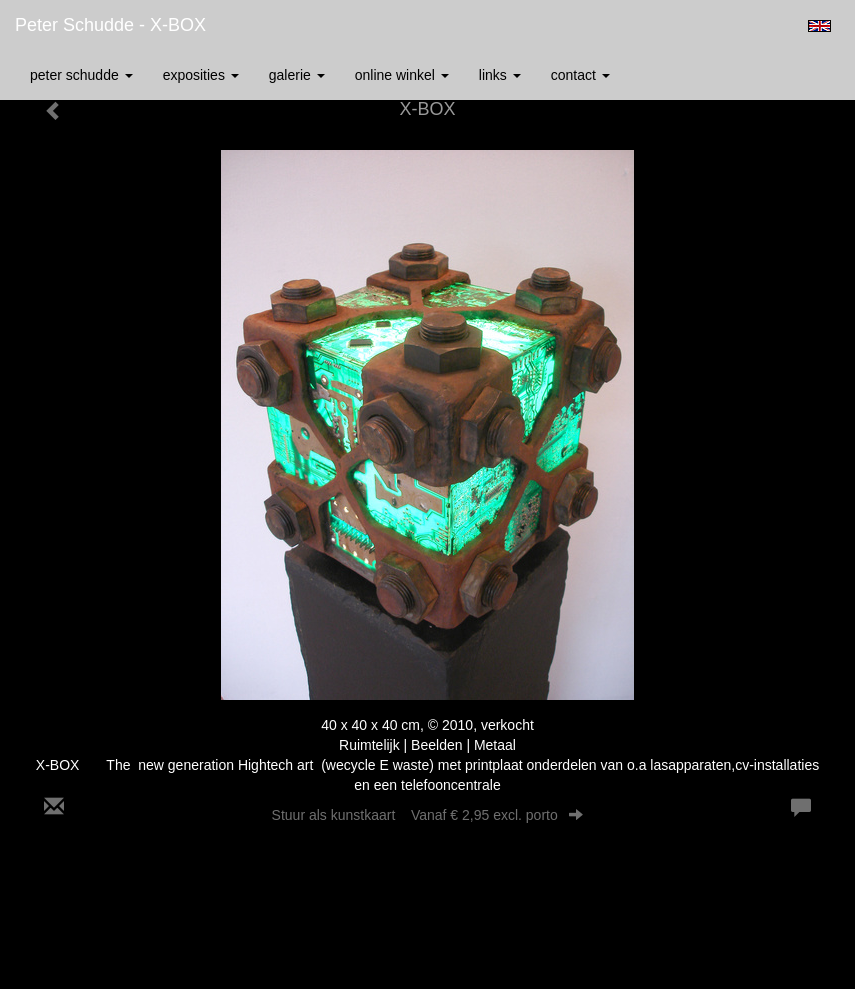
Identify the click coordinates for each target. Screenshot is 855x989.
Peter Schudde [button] (81, 75)
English (819, 26)
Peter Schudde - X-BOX (110, 25)
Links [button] (500, 75)
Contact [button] (580, 75)
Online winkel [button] (402, 75)
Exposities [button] (201, 75)
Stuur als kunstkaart (428, 815)
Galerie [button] (297, 75)
